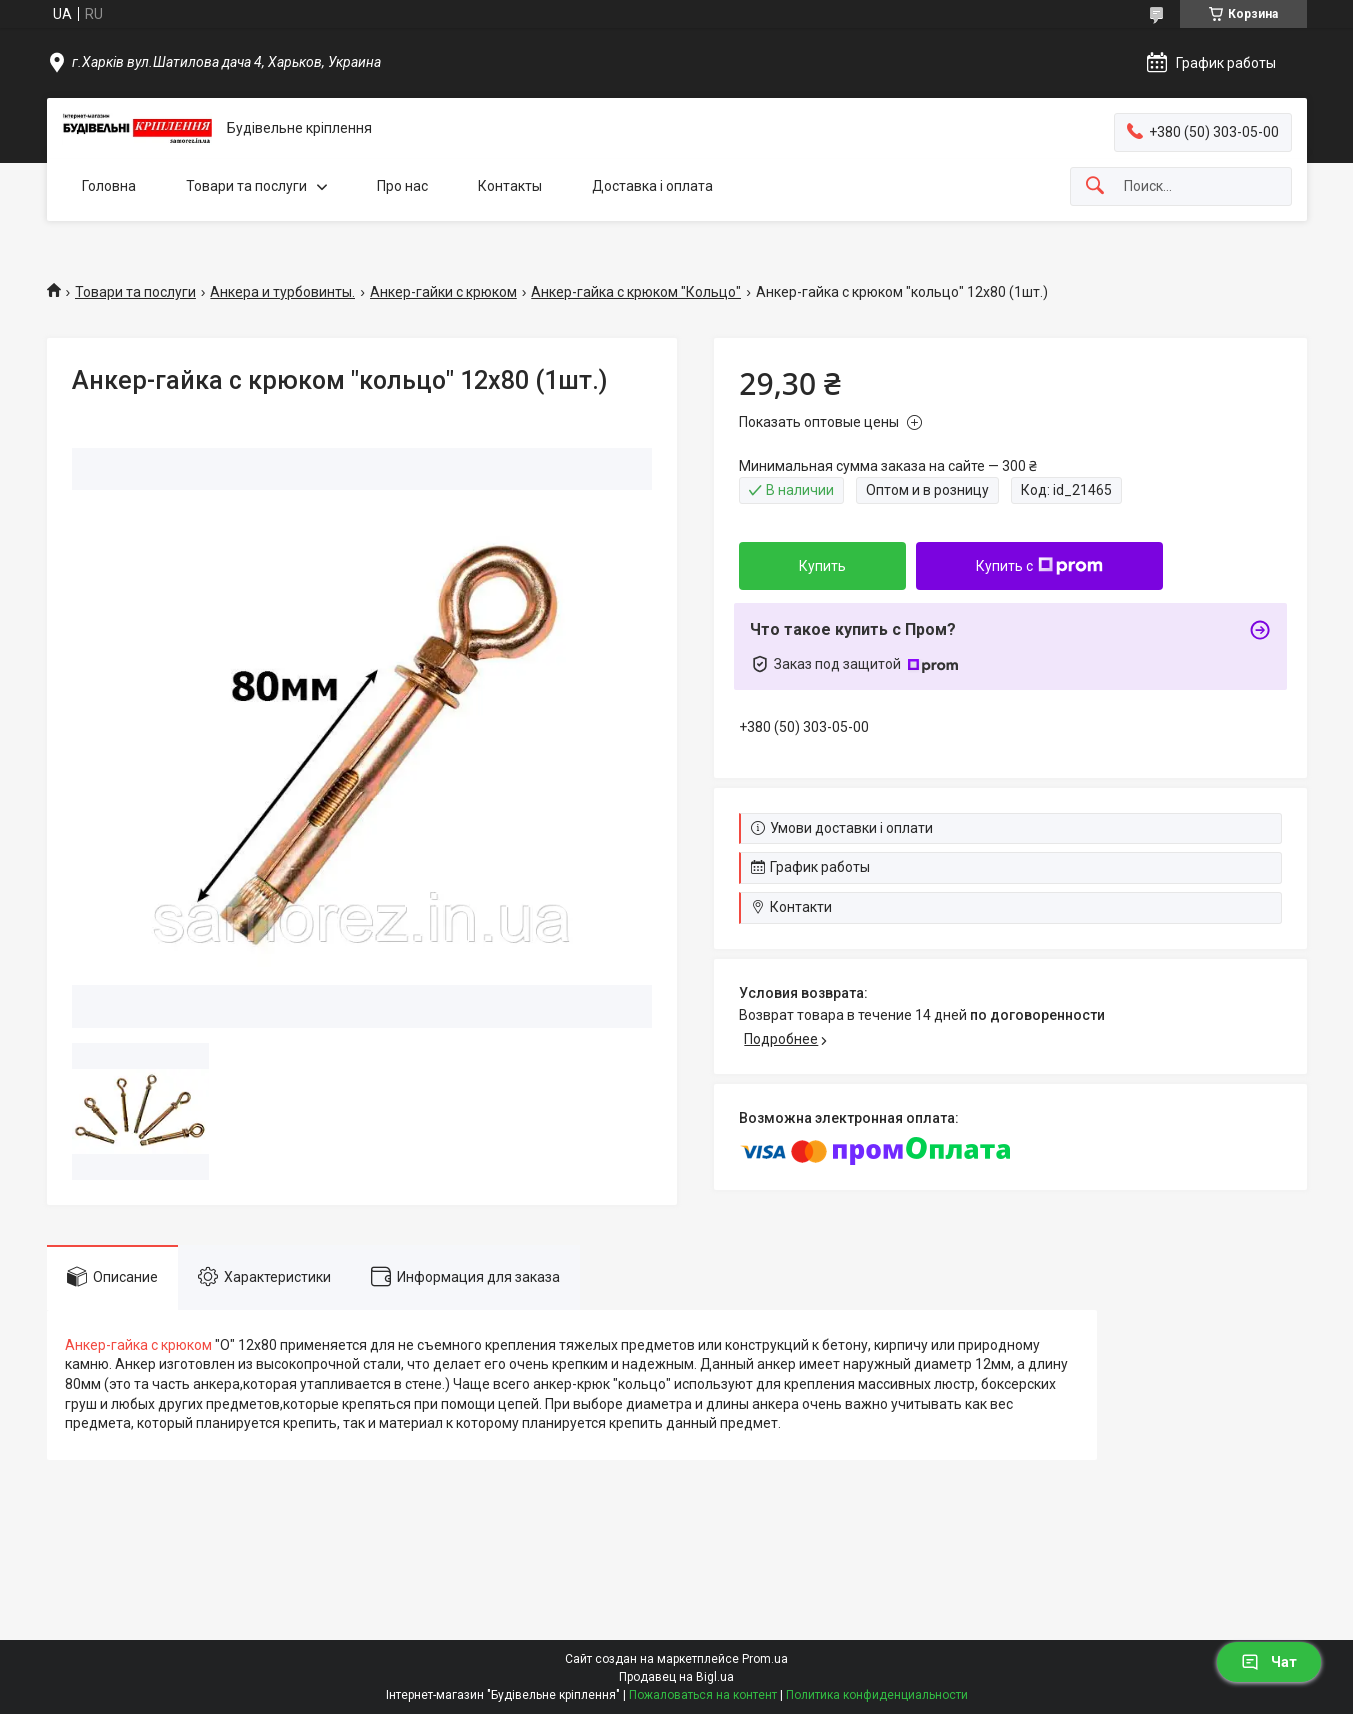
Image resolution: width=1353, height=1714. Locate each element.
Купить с (1039, 566)
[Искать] (1095, 186)
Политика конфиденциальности (877, 1695)
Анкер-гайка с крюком (138, 1345)
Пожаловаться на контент (703, 1695)
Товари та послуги (246, 186)
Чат (1269, 1662)
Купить (822, 566)
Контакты (510, 186)
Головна (109, 186)
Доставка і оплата (652, 186)
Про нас (402, 186)
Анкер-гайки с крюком (443, 292)
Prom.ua (765, 1659)
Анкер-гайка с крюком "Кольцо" (636, 292)
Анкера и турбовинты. (282, 292)
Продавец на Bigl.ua (676, 1677)
